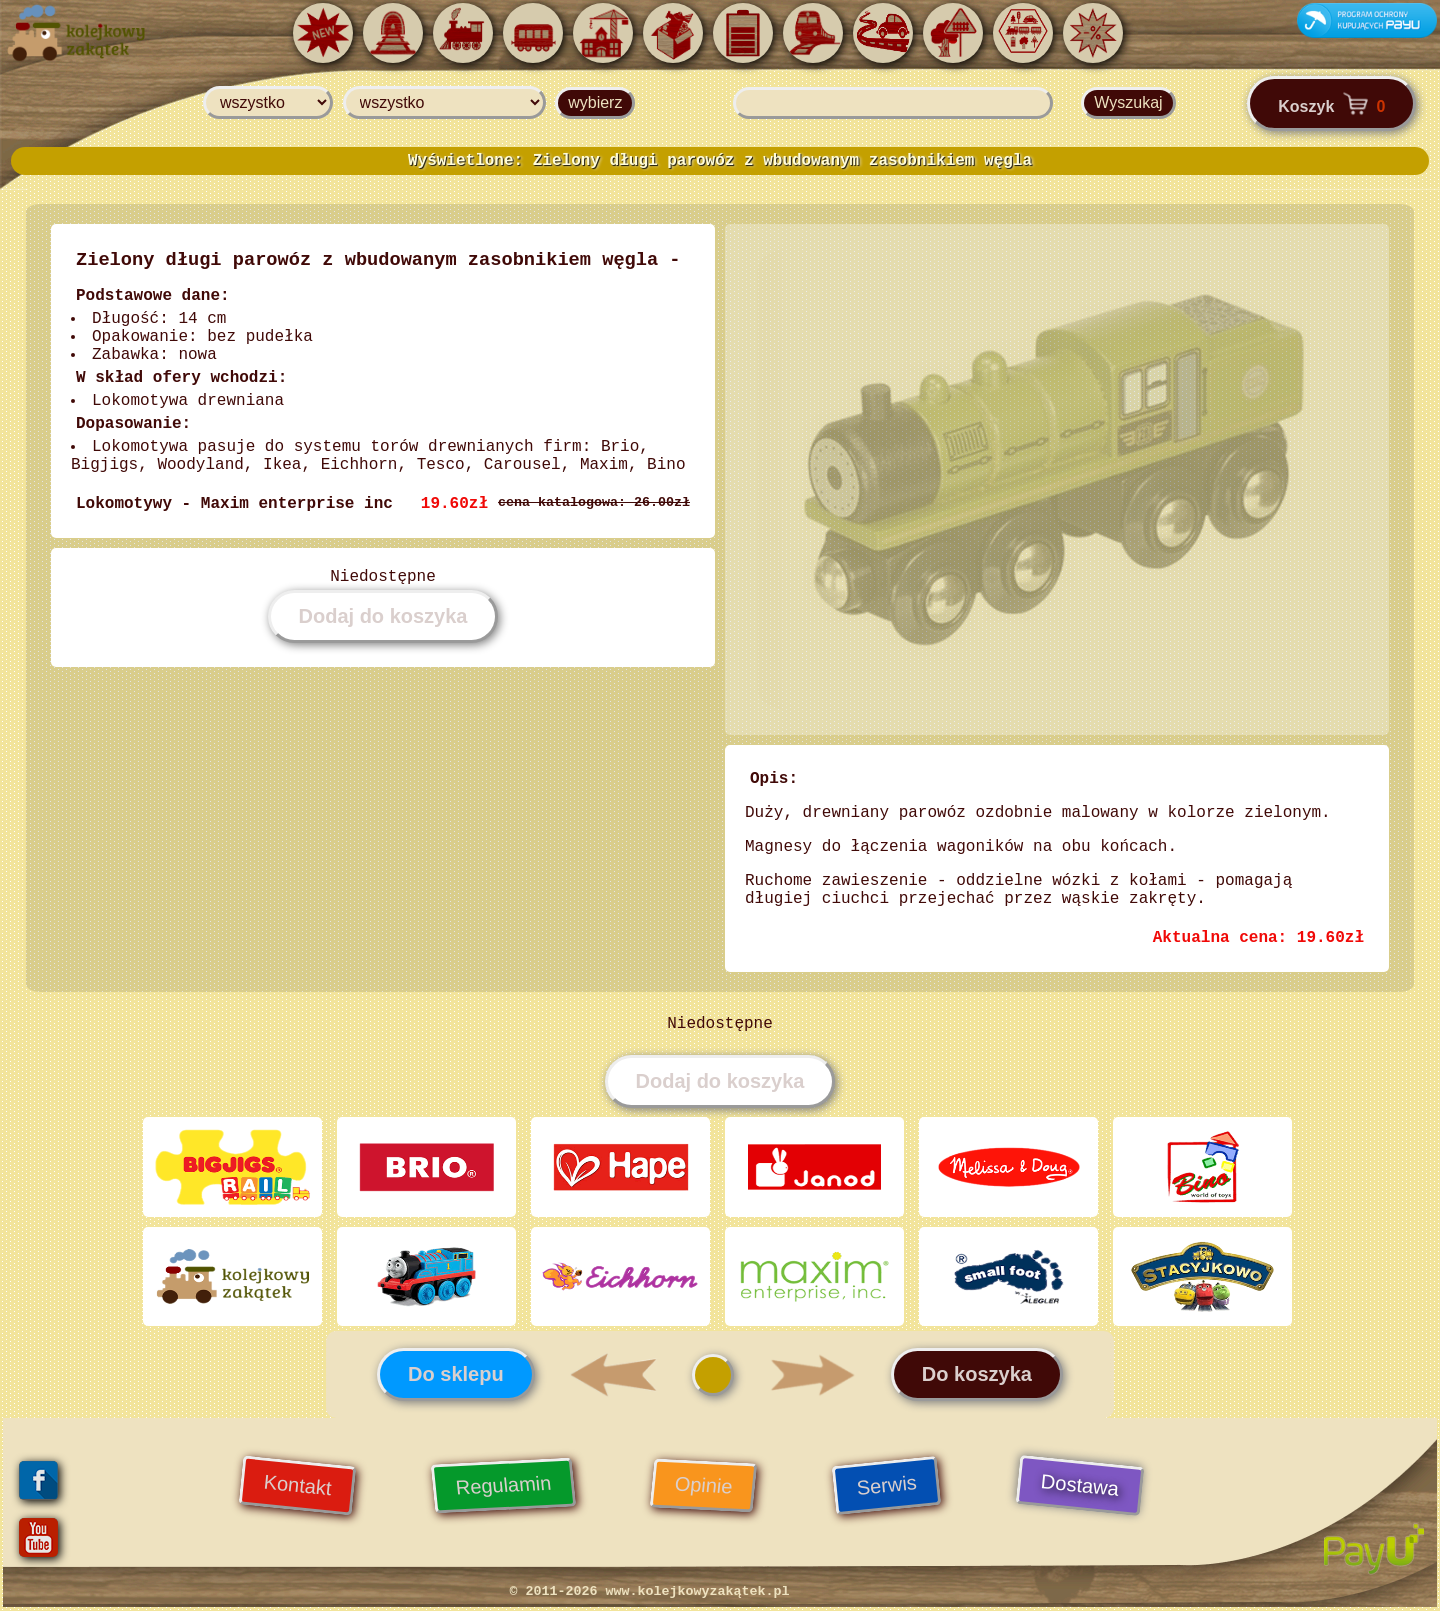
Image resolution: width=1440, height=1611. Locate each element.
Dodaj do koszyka (383, 616)
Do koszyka (977, 1375)
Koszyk (1331, 103)
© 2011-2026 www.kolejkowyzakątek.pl (650, 1592)
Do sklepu (456, 1375)
